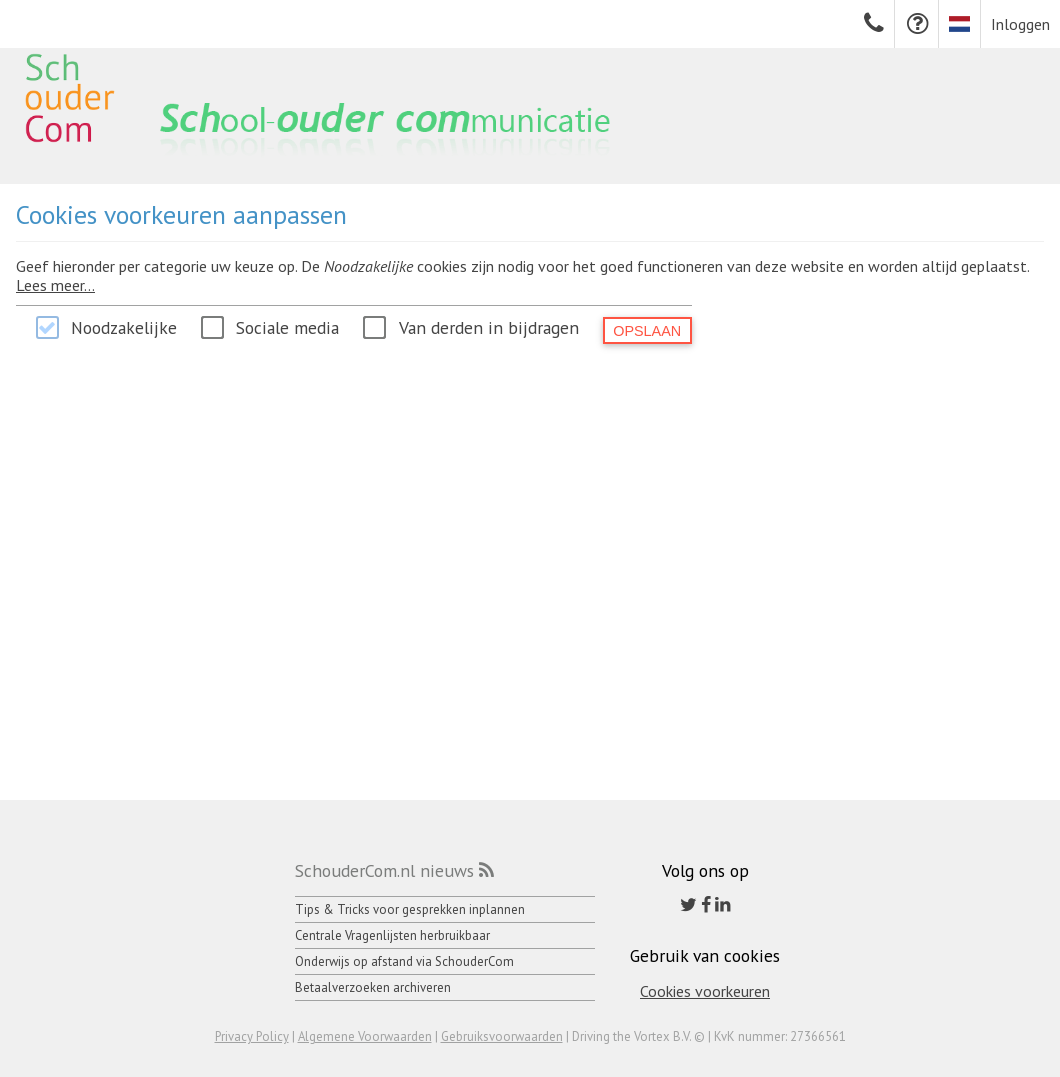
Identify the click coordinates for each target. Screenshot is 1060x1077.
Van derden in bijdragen (489, 327)
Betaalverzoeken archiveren (373, 987)
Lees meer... (55, 285)
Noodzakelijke (124, 327)
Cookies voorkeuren (705, 991)
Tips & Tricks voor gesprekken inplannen (410, 909)
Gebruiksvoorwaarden (502, 1036)
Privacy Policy (252, 1036)
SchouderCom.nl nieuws (384, 870)
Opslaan (647, 331)
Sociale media (287, 327)
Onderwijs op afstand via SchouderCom (404, 961)
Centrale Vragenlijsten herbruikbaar (392, 935)
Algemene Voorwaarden (365, 1036)
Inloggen (1020, 24)
